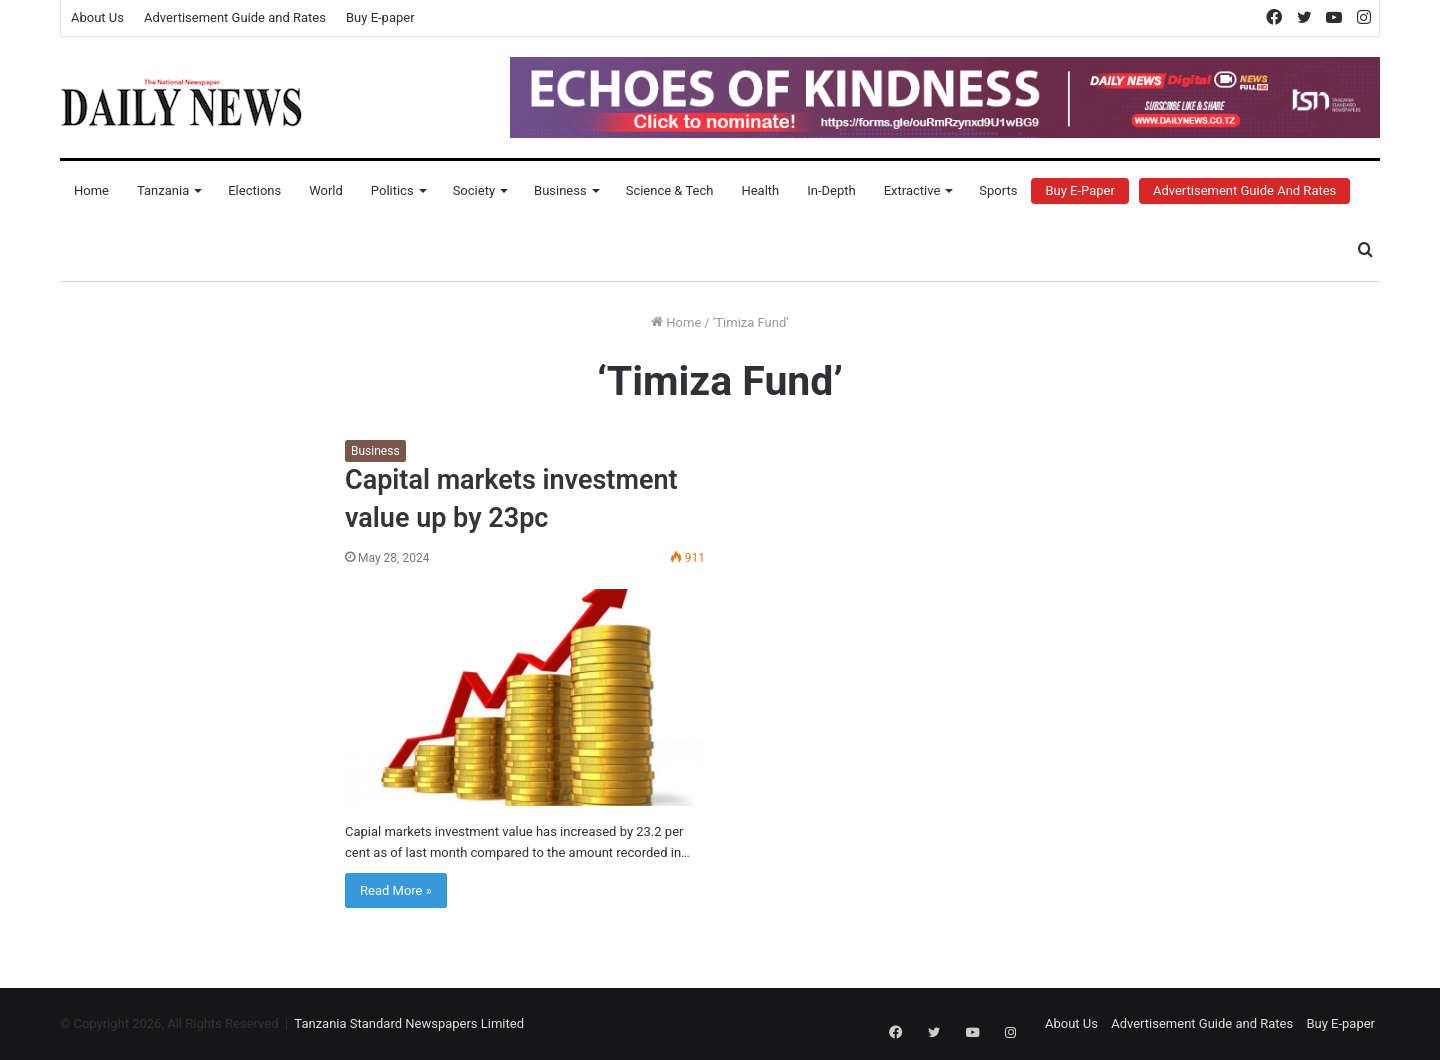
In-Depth (831, 190)
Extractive (912, 190)
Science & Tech (670, 190)
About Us (97, 17)
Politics (392, 190)
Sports (998, 190)
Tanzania (163, 190)
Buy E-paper (380, 17)
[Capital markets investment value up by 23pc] (525, 697)
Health (760, 190)
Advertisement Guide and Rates (235, 17)
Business (560, 190)
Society (474, 190)
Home (91, 190)
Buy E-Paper (1079, 190)
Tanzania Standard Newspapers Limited (409, 1023)
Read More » (396, 890)
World (326, 190)
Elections (254, 190)
